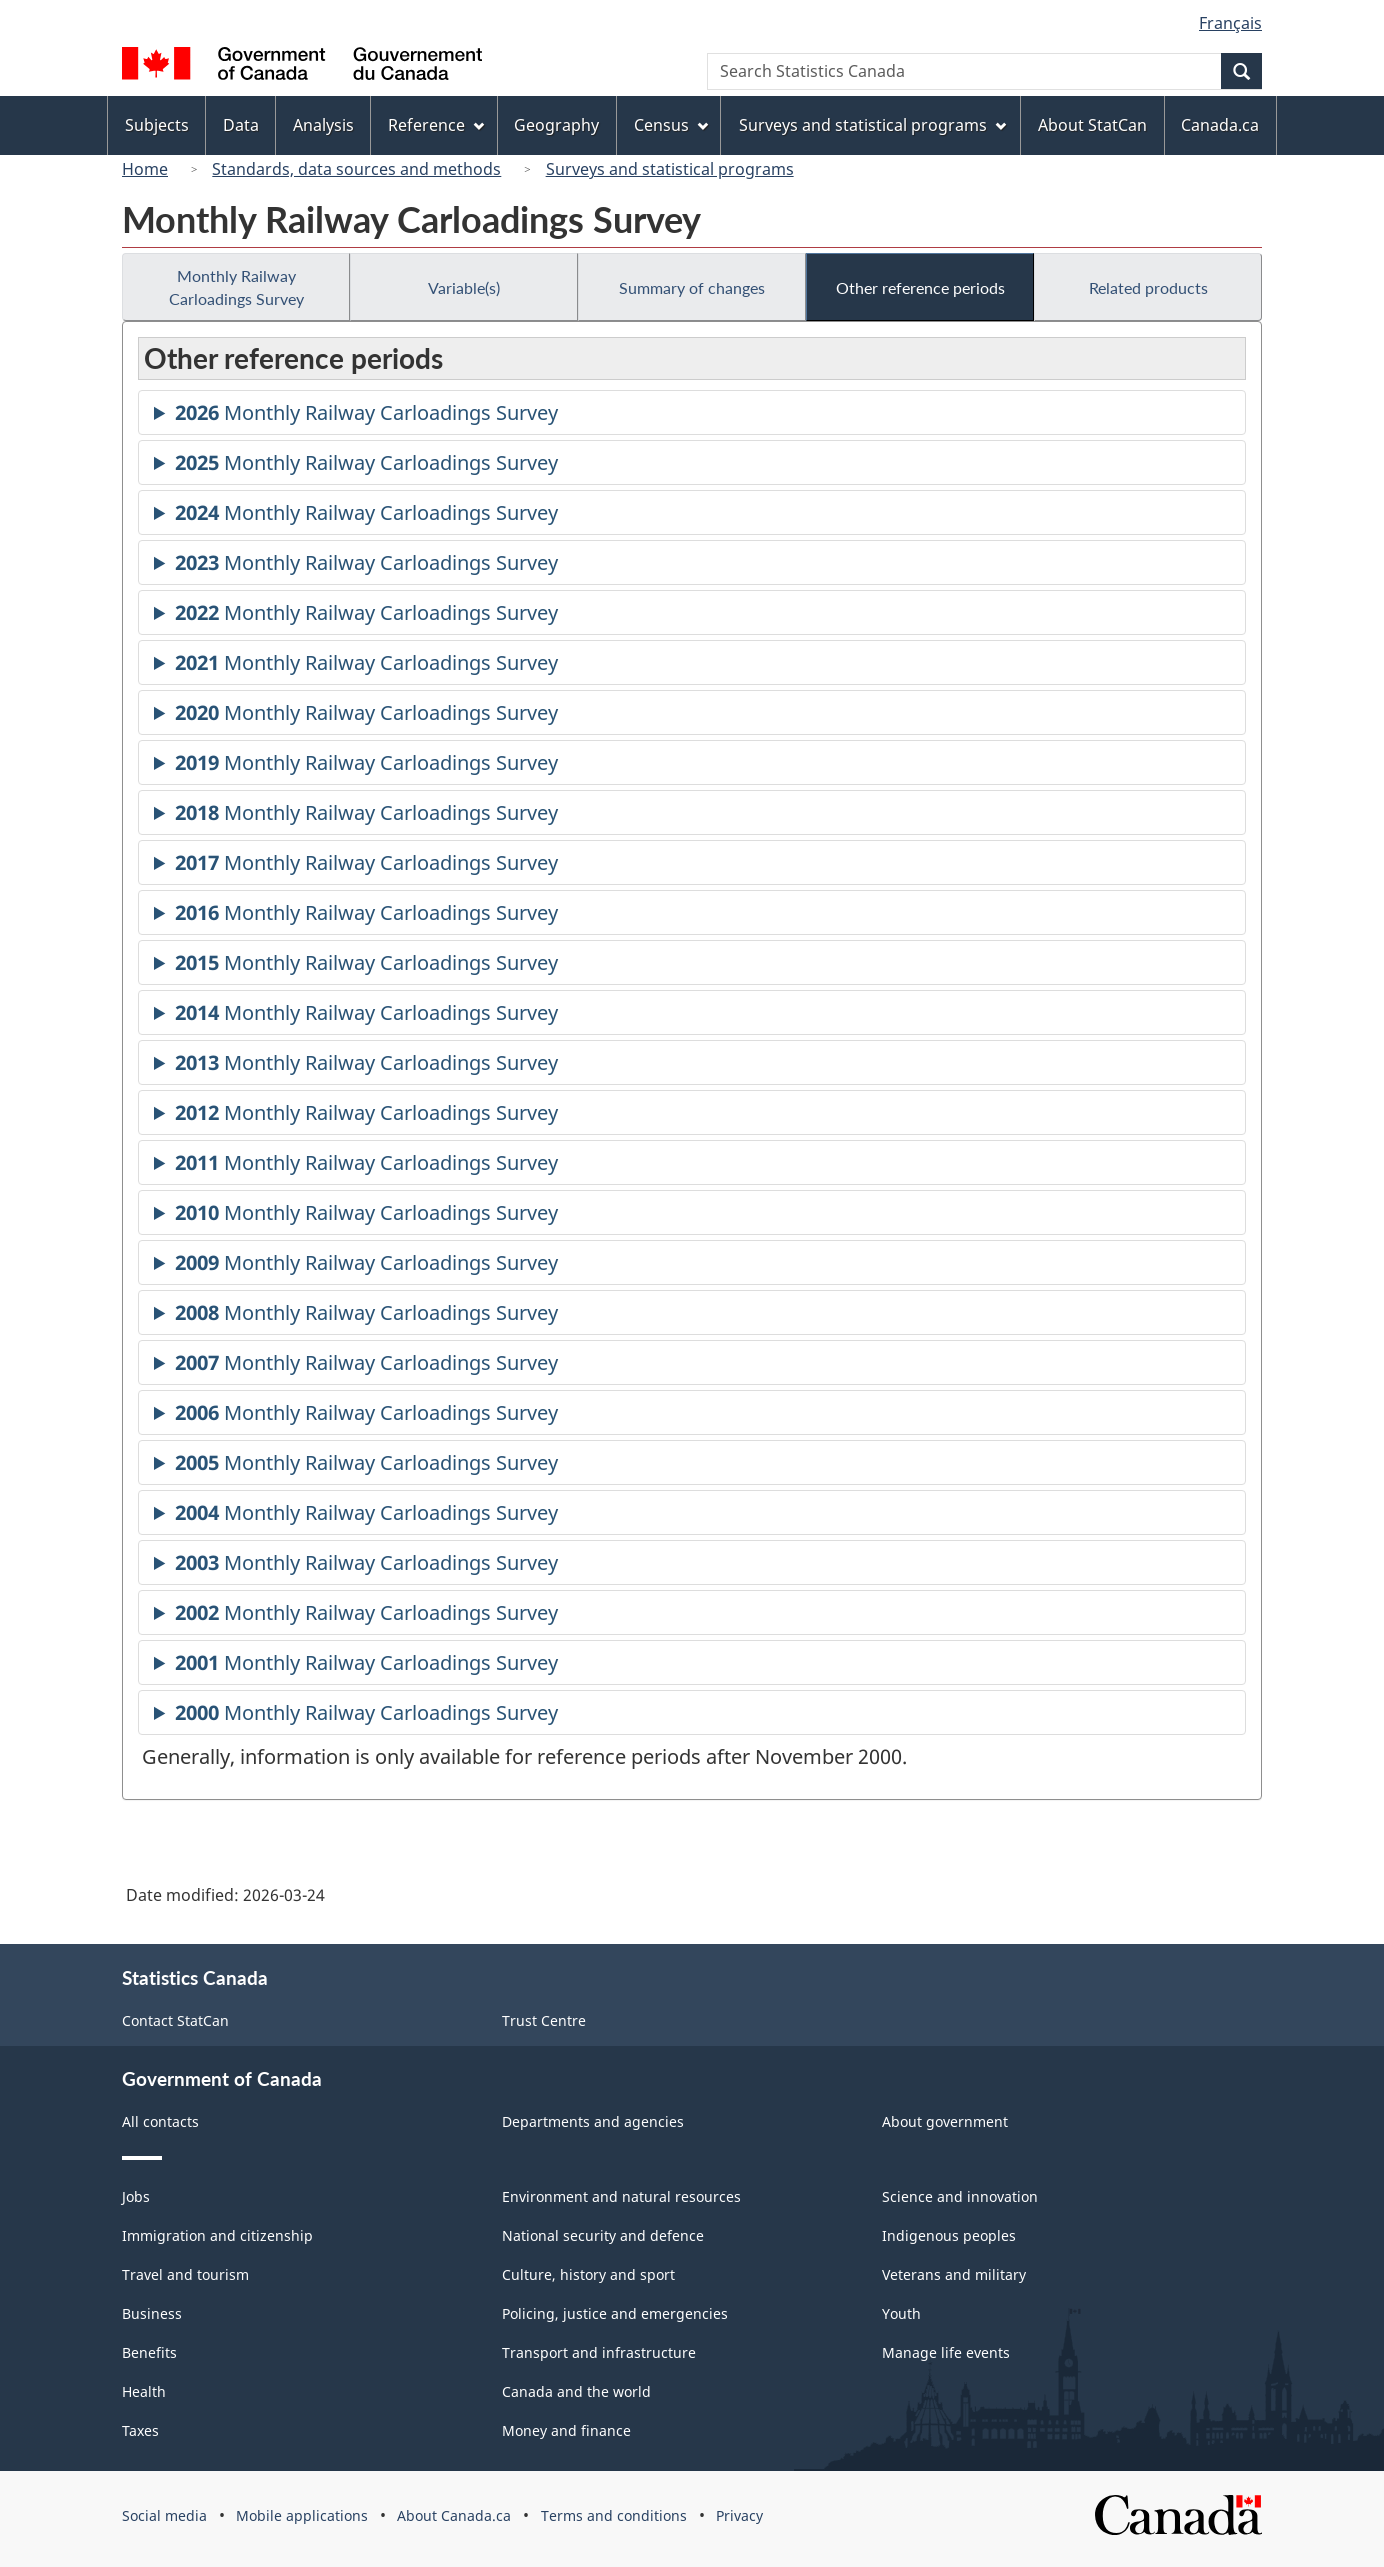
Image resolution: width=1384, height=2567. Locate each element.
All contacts (160, 2121)
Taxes (140, 2430)
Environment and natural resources (621, 2196)
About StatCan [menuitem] (1092, 125)
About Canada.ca (454, 2515)
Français (1230, 23)
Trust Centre (544, 2020)
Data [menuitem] (241, 125)
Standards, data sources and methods (356, 169)
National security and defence (603, 2235)
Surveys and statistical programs (670, 169)
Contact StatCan (175, 2020)
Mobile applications (302, 2515)
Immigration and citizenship (217, 2235)
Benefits (149, 2352)
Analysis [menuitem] (323, 125)
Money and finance (566, 2430)
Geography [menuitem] (556, 125)
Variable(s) (464, 287)
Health (144, 2391)
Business (152, 2313)
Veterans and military (954, 2274)
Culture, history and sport (588, 2274)
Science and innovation (960, 2196)
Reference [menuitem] (436, 125)
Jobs (136, 2196)
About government (945, 2121)
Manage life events (946, 2352)
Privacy (739, 2515)
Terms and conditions (614, 2515)
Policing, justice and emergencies (615, 2313)
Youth (901, 2313)
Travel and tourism (185, 2274)
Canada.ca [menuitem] (1220, 125)
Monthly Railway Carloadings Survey (236, 287)
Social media (164, 2515)
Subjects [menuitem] (157, 125)
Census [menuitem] (671, 125)
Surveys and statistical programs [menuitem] (872, 125)
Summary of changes (692, 287)
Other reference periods (920, 287)
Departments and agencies (593, 2121)
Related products (1148, 287)
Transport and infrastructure (599, 2352)
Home (145, 169)
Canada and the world (576, 2391)
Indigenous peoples (949, 2235)
